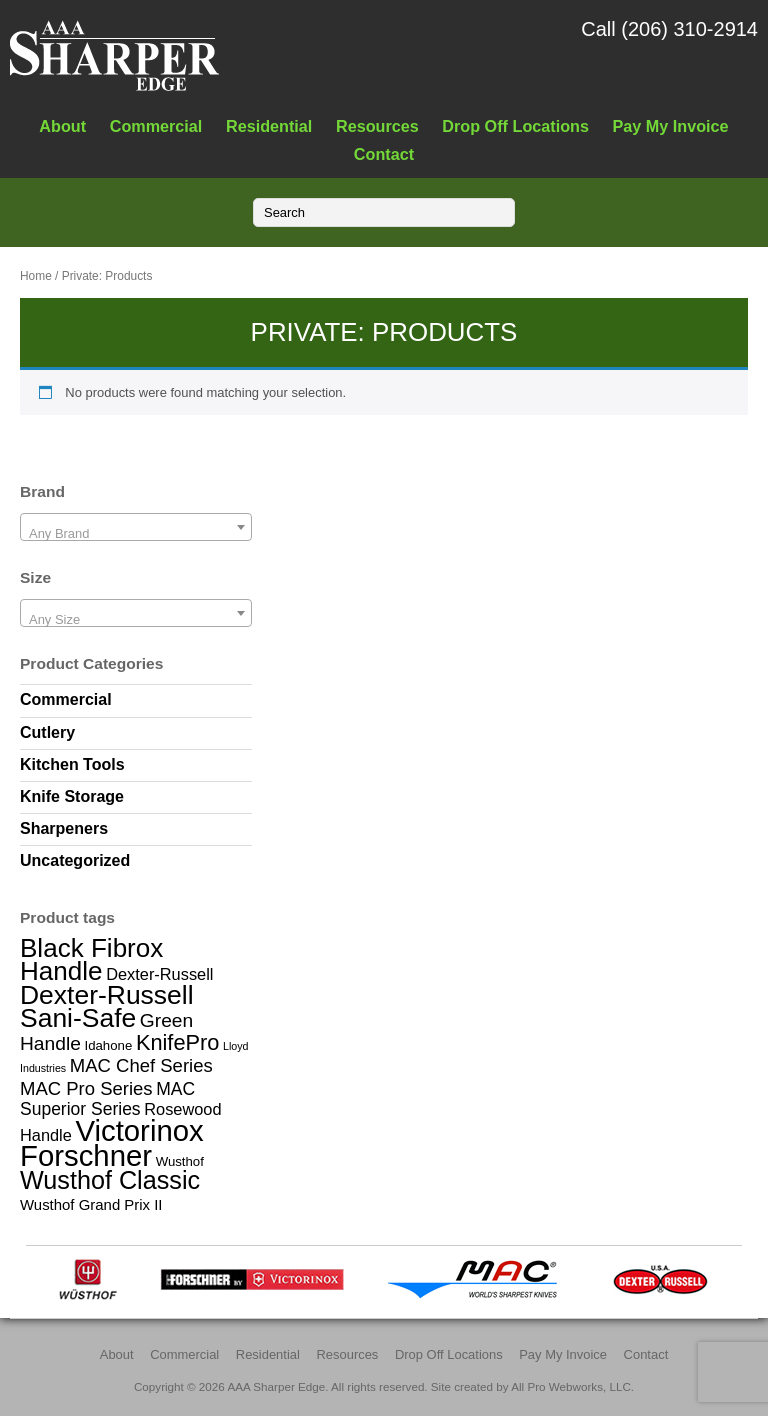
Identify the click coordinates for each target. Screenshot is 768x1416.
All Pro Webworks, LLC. (572, 1386)
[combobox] (136, 527)
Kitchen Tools (72, 764)
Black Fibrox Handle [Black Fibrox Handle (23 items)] (91, 959)
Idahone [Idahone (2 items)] (108, 1045)
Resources (377, 126)
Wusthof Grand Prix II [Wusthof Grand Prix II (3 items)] (91, 1204)
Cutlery (47, 732)
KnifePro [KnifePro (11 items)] (177, 1042)
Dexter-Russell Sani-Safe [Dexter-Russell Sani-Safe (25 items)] (107, 1006)
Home (36, 276)
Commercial (156, 126)
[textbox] (136, 534)
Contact (384, 154)
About (62, 126)
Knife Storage (72, 796)
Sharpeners (64, 828)
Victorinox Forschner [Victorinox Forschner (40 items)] (112, 1143)
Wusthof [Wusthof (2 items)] (180, 1161)
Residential (269, 126)
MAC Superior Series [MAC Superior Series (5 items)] (107, 1099)
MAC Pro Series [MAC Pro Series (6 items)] (86, 1088)
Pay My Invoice (671, 126)
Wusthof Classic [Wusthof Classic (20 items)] (110, 1180)
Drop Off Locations (515, 126)
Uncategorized (75, 860)
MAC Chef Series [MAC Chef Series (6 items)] (141, 1065)
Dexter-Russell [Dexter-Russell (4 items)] (159, 974)
